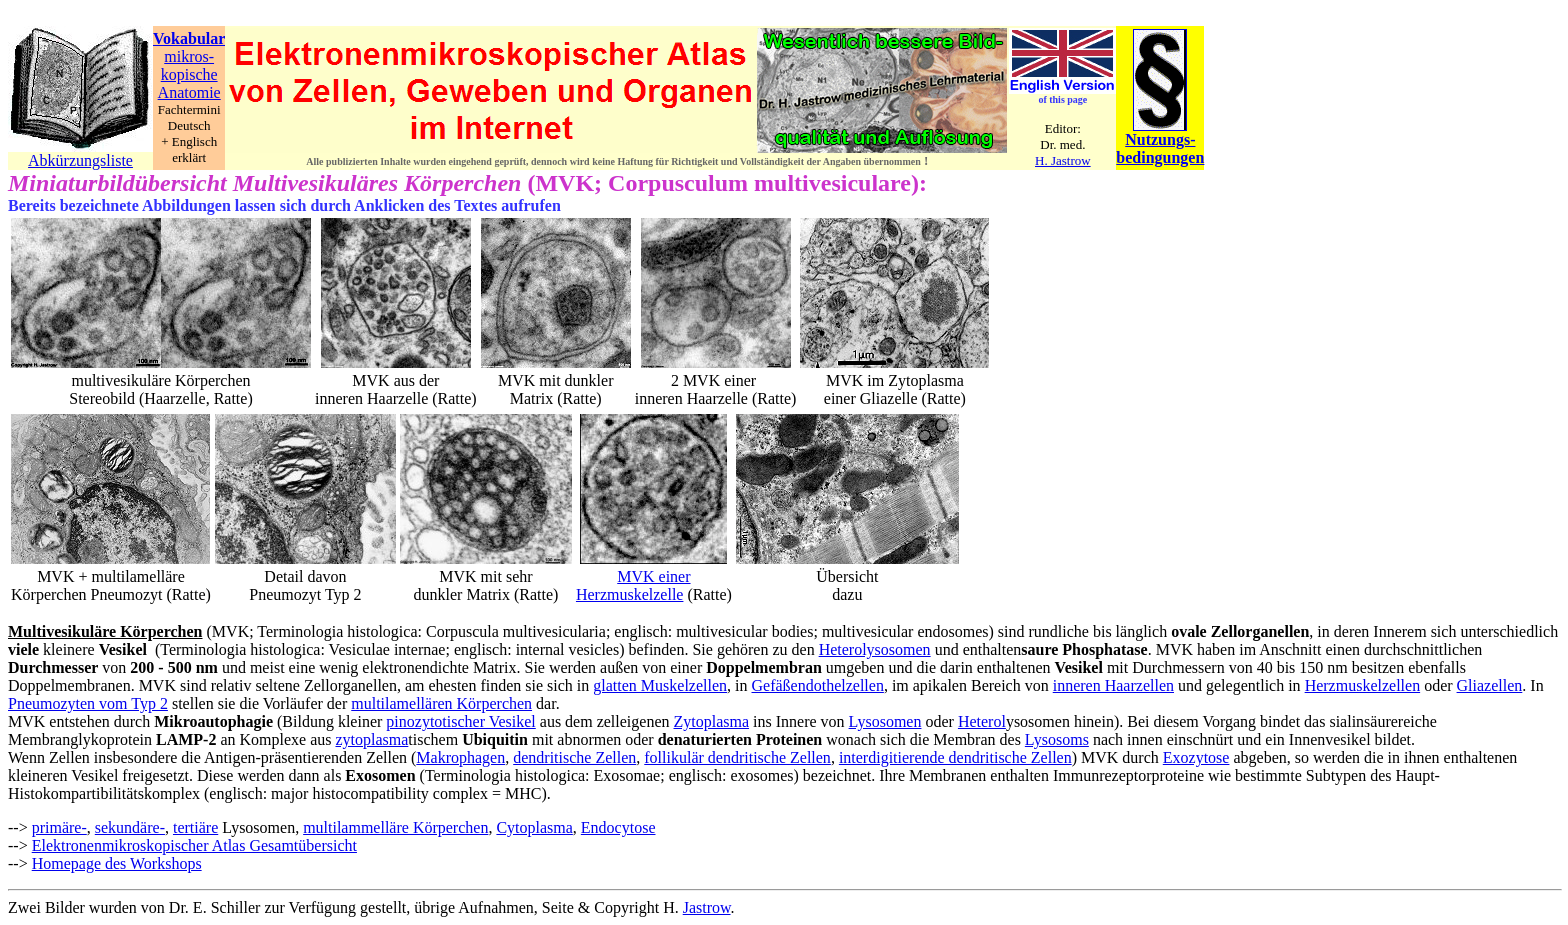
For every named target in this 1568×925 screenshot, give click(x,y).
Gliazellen (1490, 685)
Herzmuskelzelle (630, 594)
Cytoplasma (534, 827)
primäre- (59, 827)
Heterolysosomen (875, 649)
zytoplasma (371, 739)
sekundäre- (130, 827)
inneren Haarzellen (1113, 685)
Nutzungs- (1160, 139)
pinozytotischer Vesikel (460, 721)
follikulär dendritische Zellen (737, 757)
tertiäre (195, 827)
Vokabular (189, 38)
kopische (189, 74)
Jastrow (707, 907)
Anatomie (189, 92)
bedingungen (1160, 157)
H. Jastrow (1063, 160)
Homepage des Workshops (117, 863)
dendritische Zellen (574, 757)
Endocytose (618, 827)
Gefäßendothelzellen (818, 685)
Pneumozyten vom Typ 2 (88, 703)
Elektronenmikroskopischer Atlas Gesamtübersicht (194, 845)
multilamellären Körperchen (441, 703)
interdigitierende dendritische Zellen (955, 757)
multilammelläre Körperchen (395, 827)
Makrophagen (460, 757)
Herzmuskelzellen (1363, 685)
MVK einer (653, 576)
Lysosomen (885, 721)
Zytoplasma (712, 721)
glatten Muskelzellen (660, 685)
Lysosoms (1057, 739)
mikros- (189, 56)
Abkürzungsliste (80, 160)
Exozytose (1196, 757)
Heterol (982, 721)
